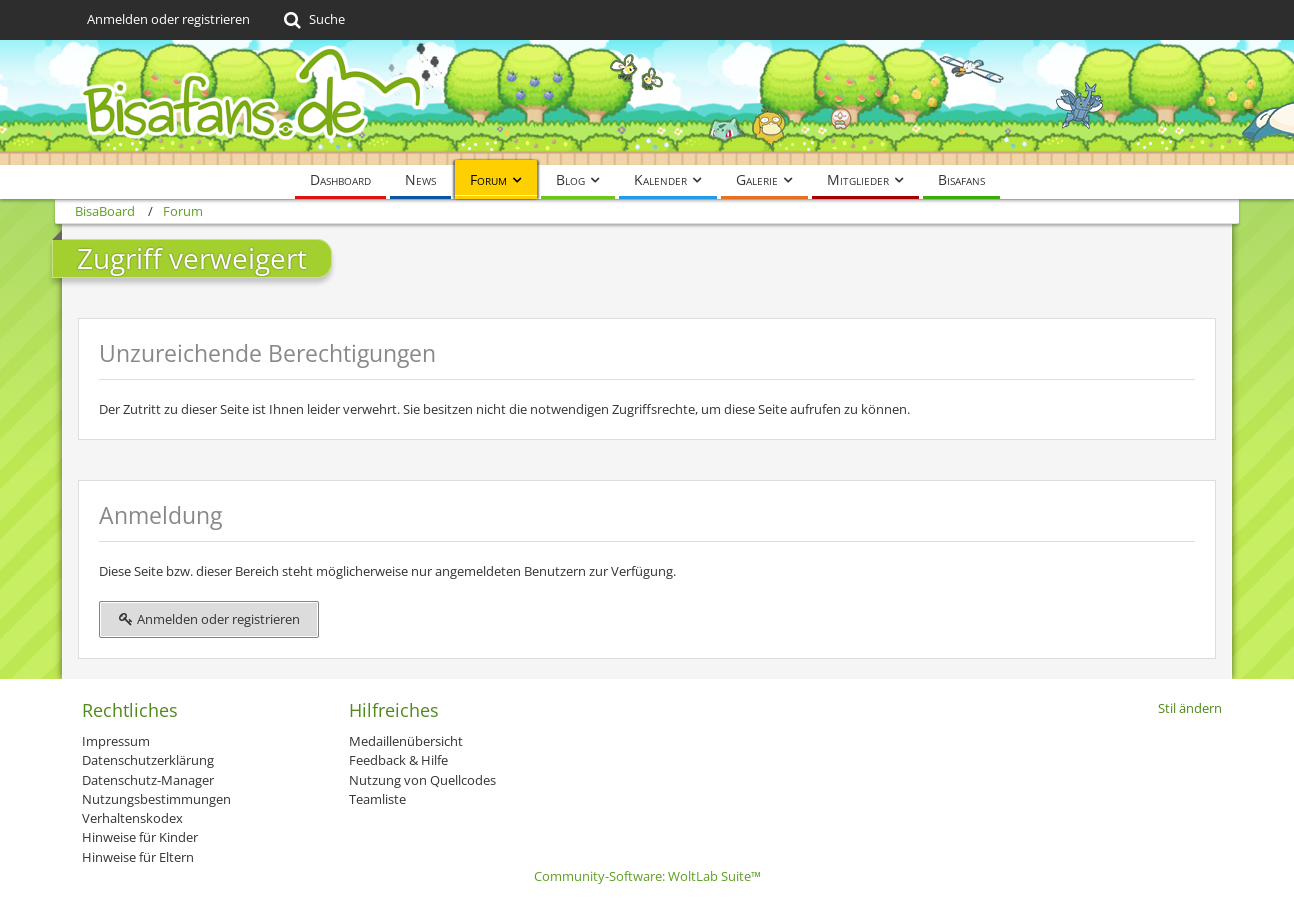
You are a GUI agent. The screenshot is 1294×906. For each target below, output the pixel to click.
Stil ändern (1190, 708)
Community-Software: (647, 876)
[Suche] (312, 20)
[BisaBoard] (647, 102)
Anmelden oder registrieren (168, 19)
